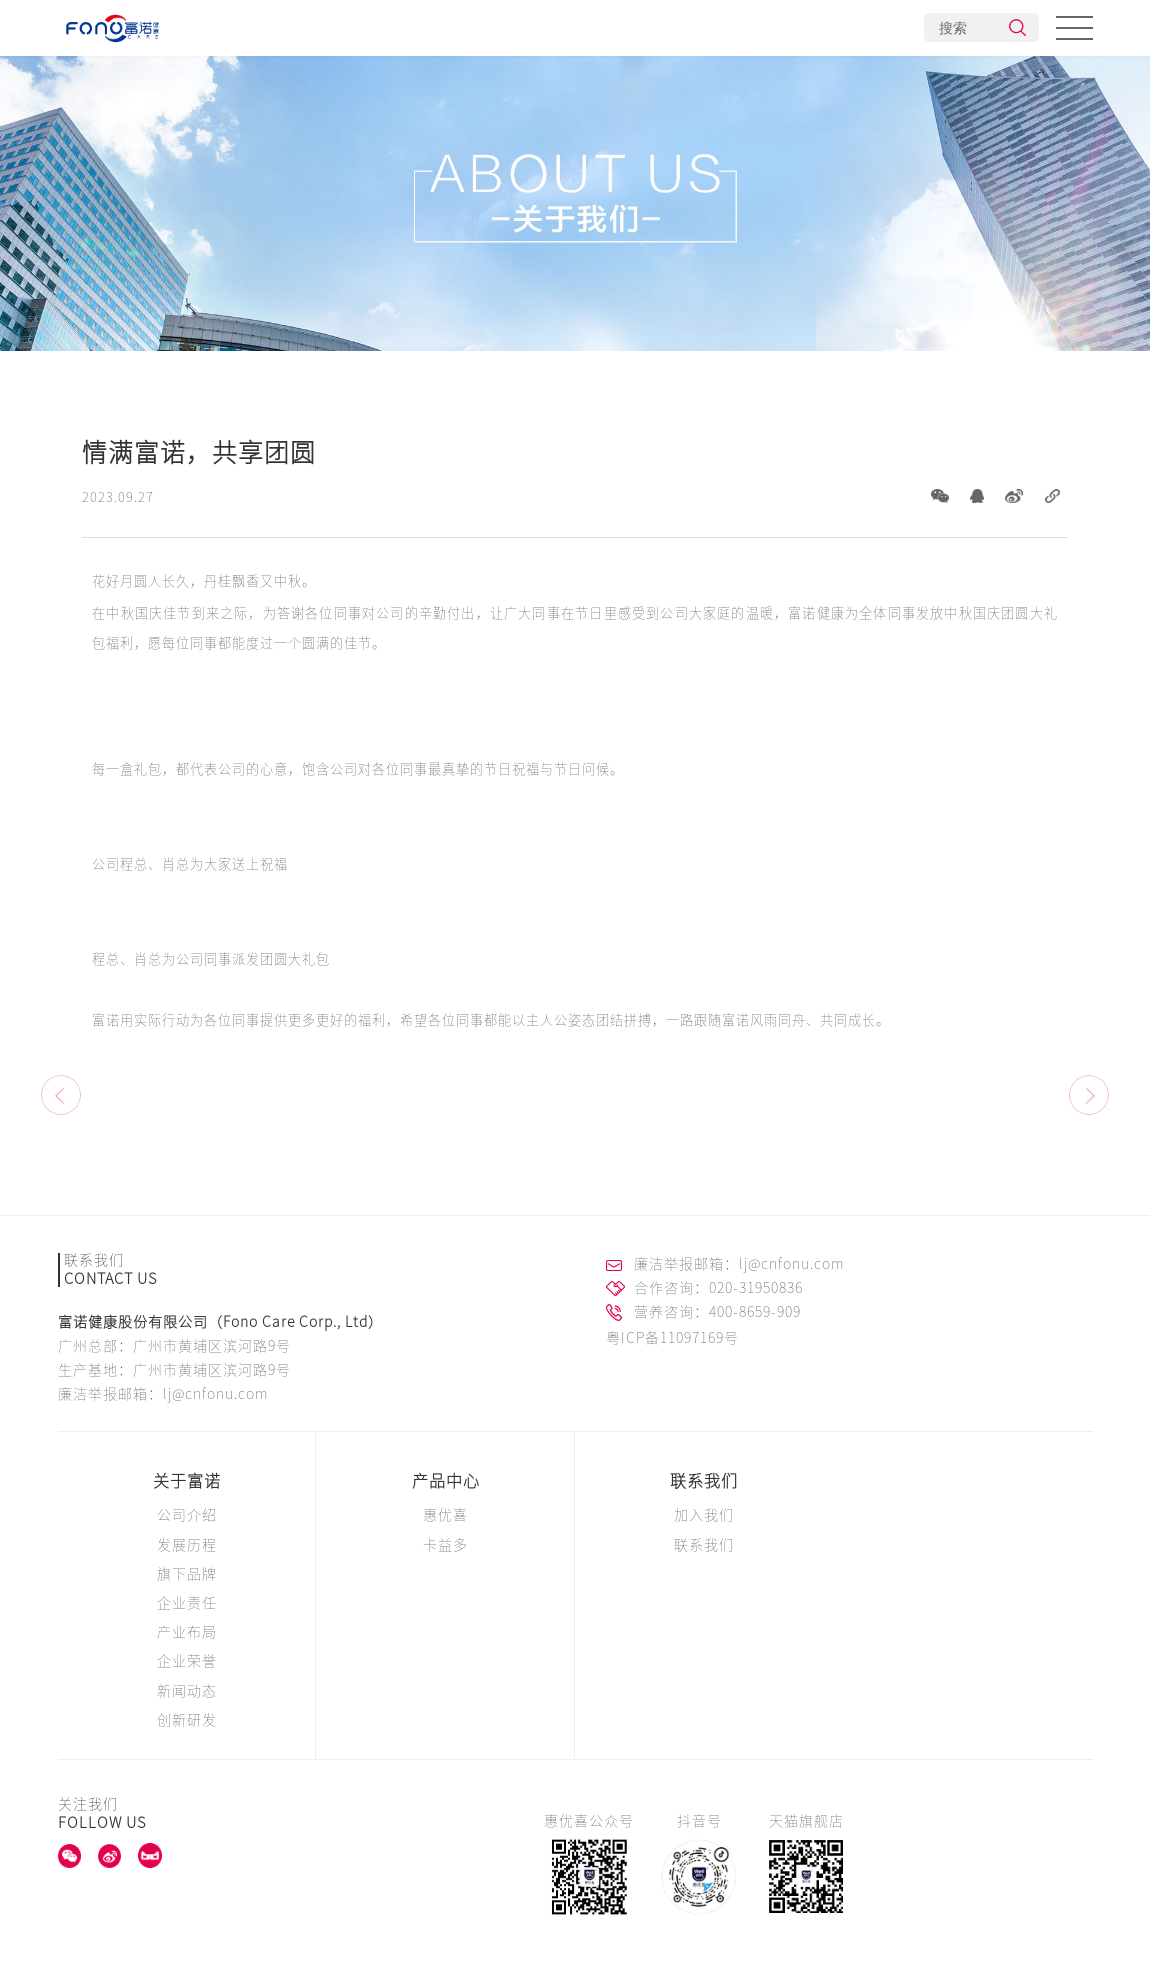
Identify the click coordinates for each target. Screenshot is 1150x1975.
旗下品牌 (187, 1574)
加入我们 (704, 1515)
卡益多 (445, 1545)
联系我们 (704, 1481)
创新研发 (187, 1720)
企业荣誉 (187, 1661)
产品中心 (446, 1481)
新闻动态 (187, 1691)
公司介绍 (187, 1515)
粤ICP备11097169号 (672, 1338)
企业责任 (187, 1603)
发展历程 (187, 1545)
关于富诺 (187, 1481)
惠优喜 (445, 1515)
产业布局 (187, 1632)
